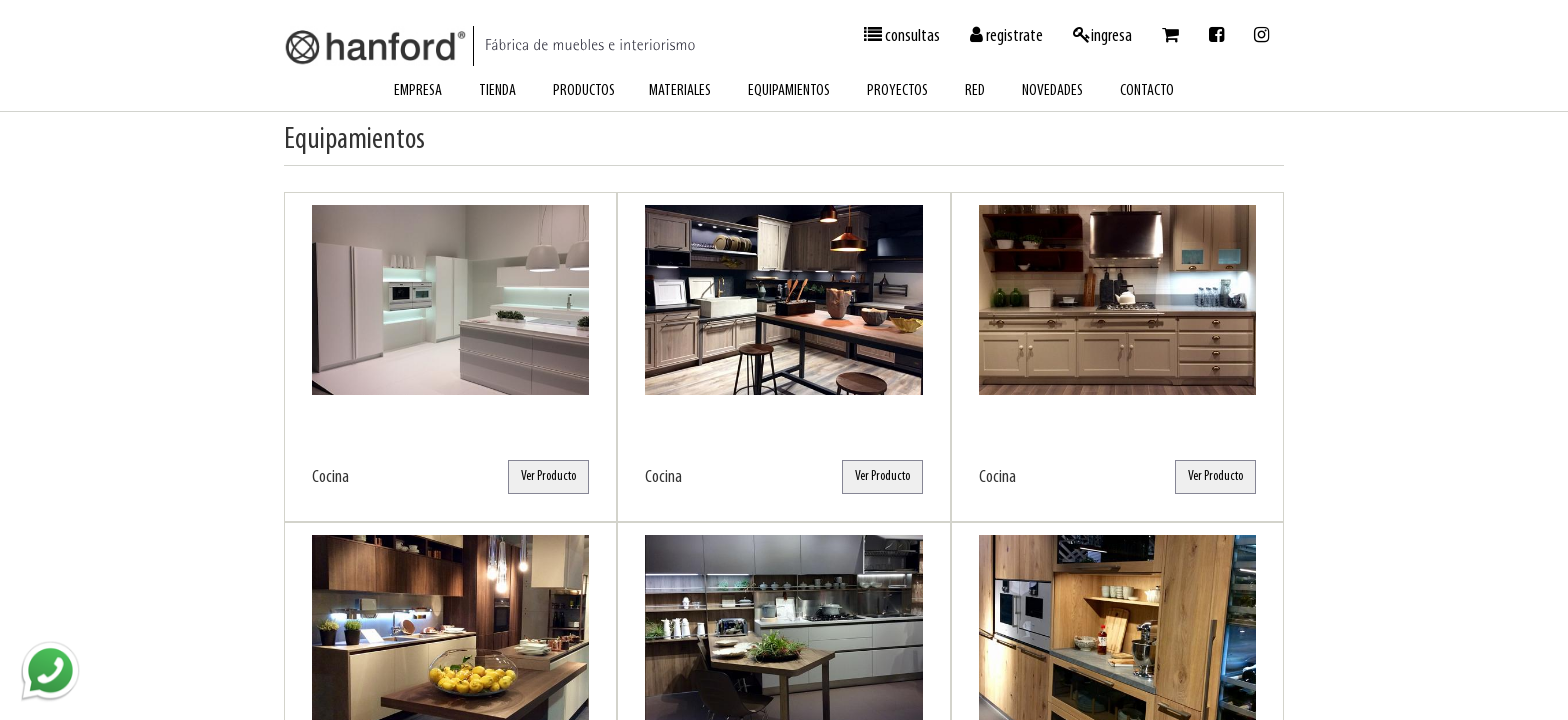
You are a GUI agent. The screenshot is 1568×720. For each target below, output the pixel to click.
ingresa (1102, 36)
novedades (1052, 91)
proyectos (897, 91)
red (975, 91)
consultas (902, 36)
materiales (680, 91)
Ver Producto (548, 476)
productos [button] (584, 91)
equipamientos (789, 91)
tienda (497, 91)
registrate (1006, 36)
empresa (418, 91)
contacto (1147, 91)
